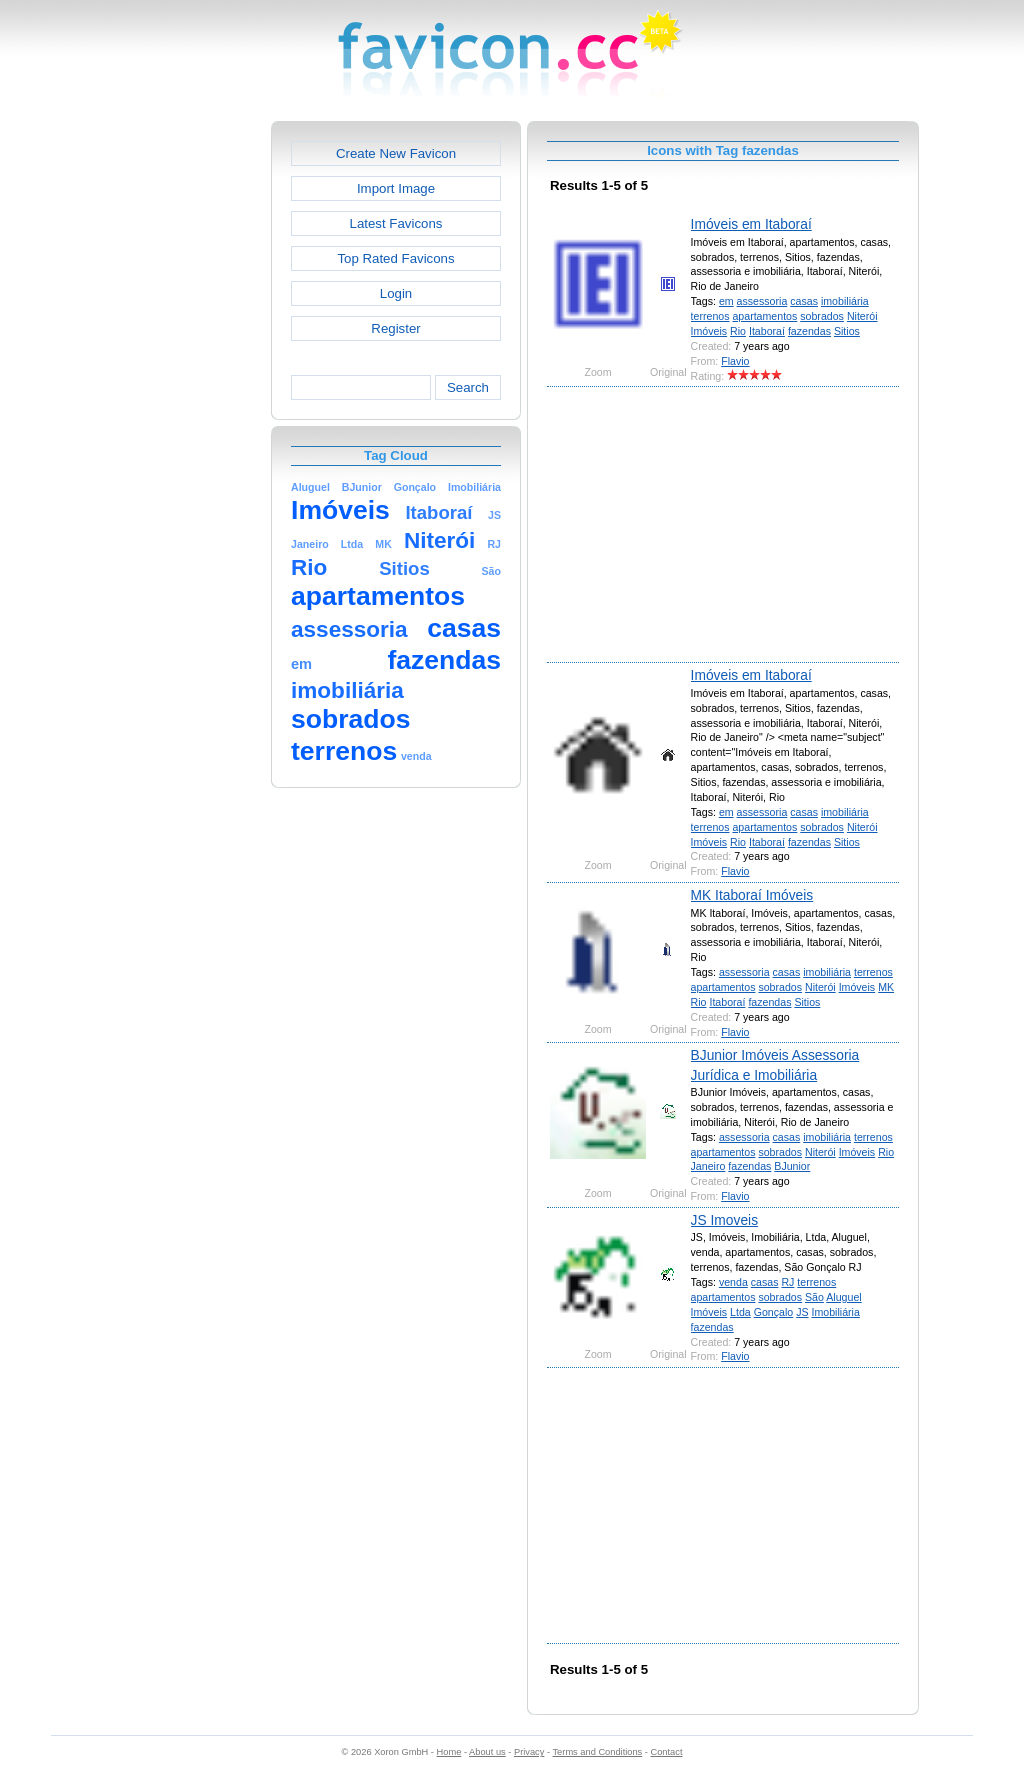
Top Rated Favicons (395, 258)
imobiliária (845, 301)
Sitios (847, 331)
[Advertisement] (185, 421)
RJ (787, 1282)
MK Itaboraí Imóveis (752, 895)
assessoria (762, 301)
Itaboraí (767, 331)
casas (804, 301)
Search (468, 387)
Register (395, 328)
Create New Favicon (396, 153)
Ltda (740, 1312)
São (814, 1297)
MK (886, 987)
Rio (738, 331)
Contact (667, 1752)
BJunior (792, 1166)
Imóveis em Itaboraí (751, 224)
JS (802, 1312)
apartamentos (764, 316)
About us (487, 1752)
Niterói (862, 316)
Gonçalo (774, 1312)
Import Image (396, 188)
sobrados (822, 316)
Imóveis (709, 331)
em (726, 301)
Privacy (529, 1752)
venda (733, 1282)
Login (396, 293)
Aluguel (843, 1297)
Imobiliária (836, 1312)
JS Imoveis (724, 1220)
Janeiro (708, 1166)
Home (449, 1752)
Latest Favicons (396, 223)
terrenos (710, 316)
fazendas (809, 331)
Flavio (735, 361)
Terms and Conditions (597, 1752)
